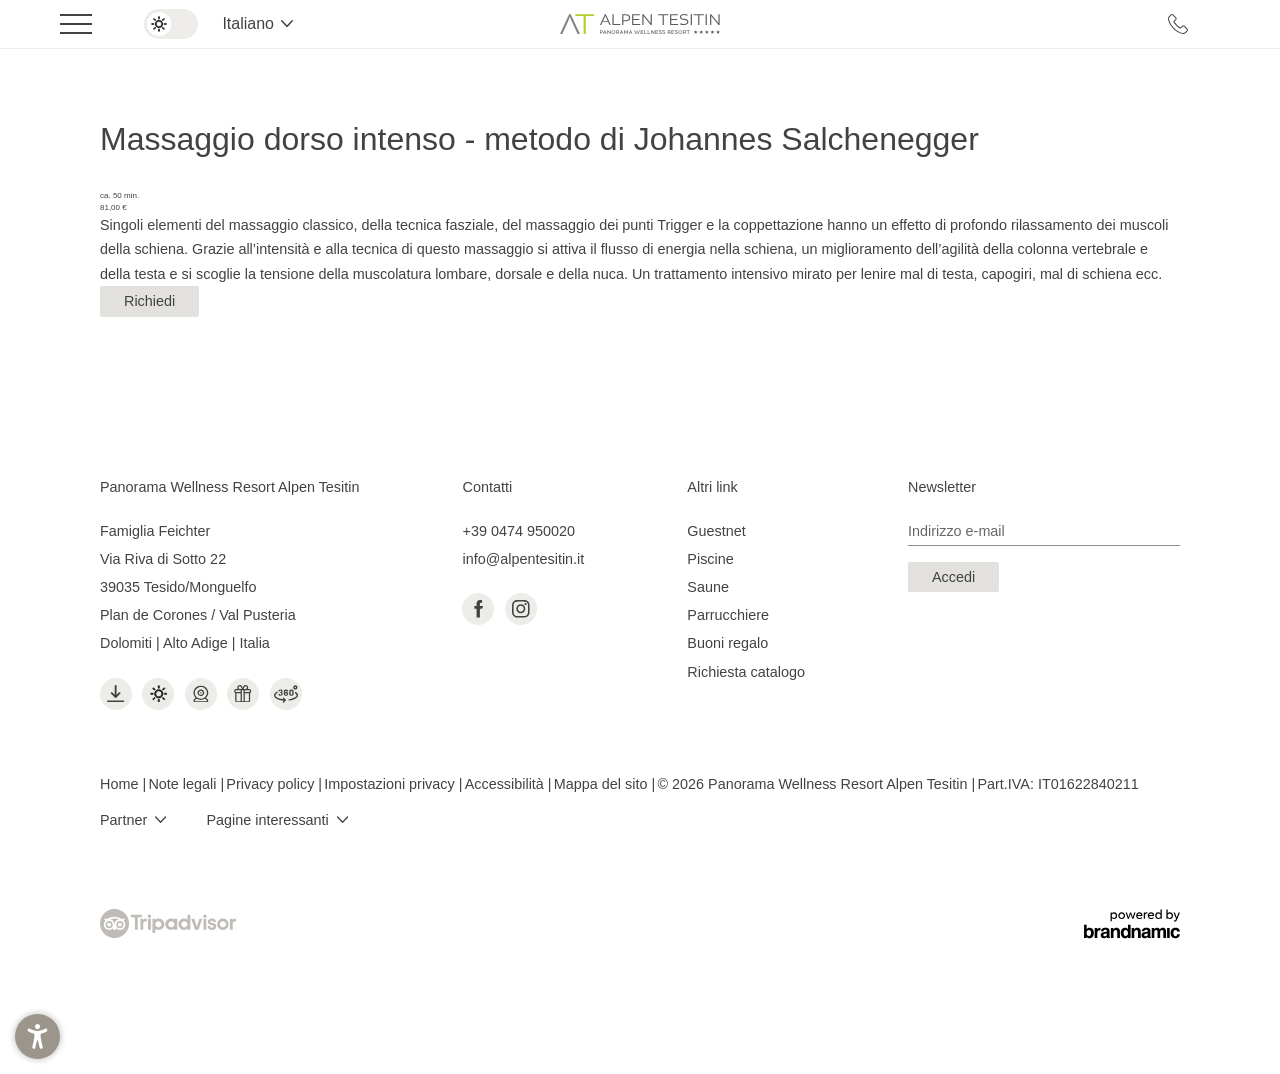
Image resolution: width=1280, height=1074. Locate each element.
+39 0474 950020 (518, 531)
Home (121, 784)
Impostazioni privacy (391, 784)
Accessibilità (506, 784)
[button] (37, 1036)
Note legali (184, 784)
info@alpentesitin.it (523, 559)
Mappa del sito (603, 784)
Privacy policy (272, 784)
